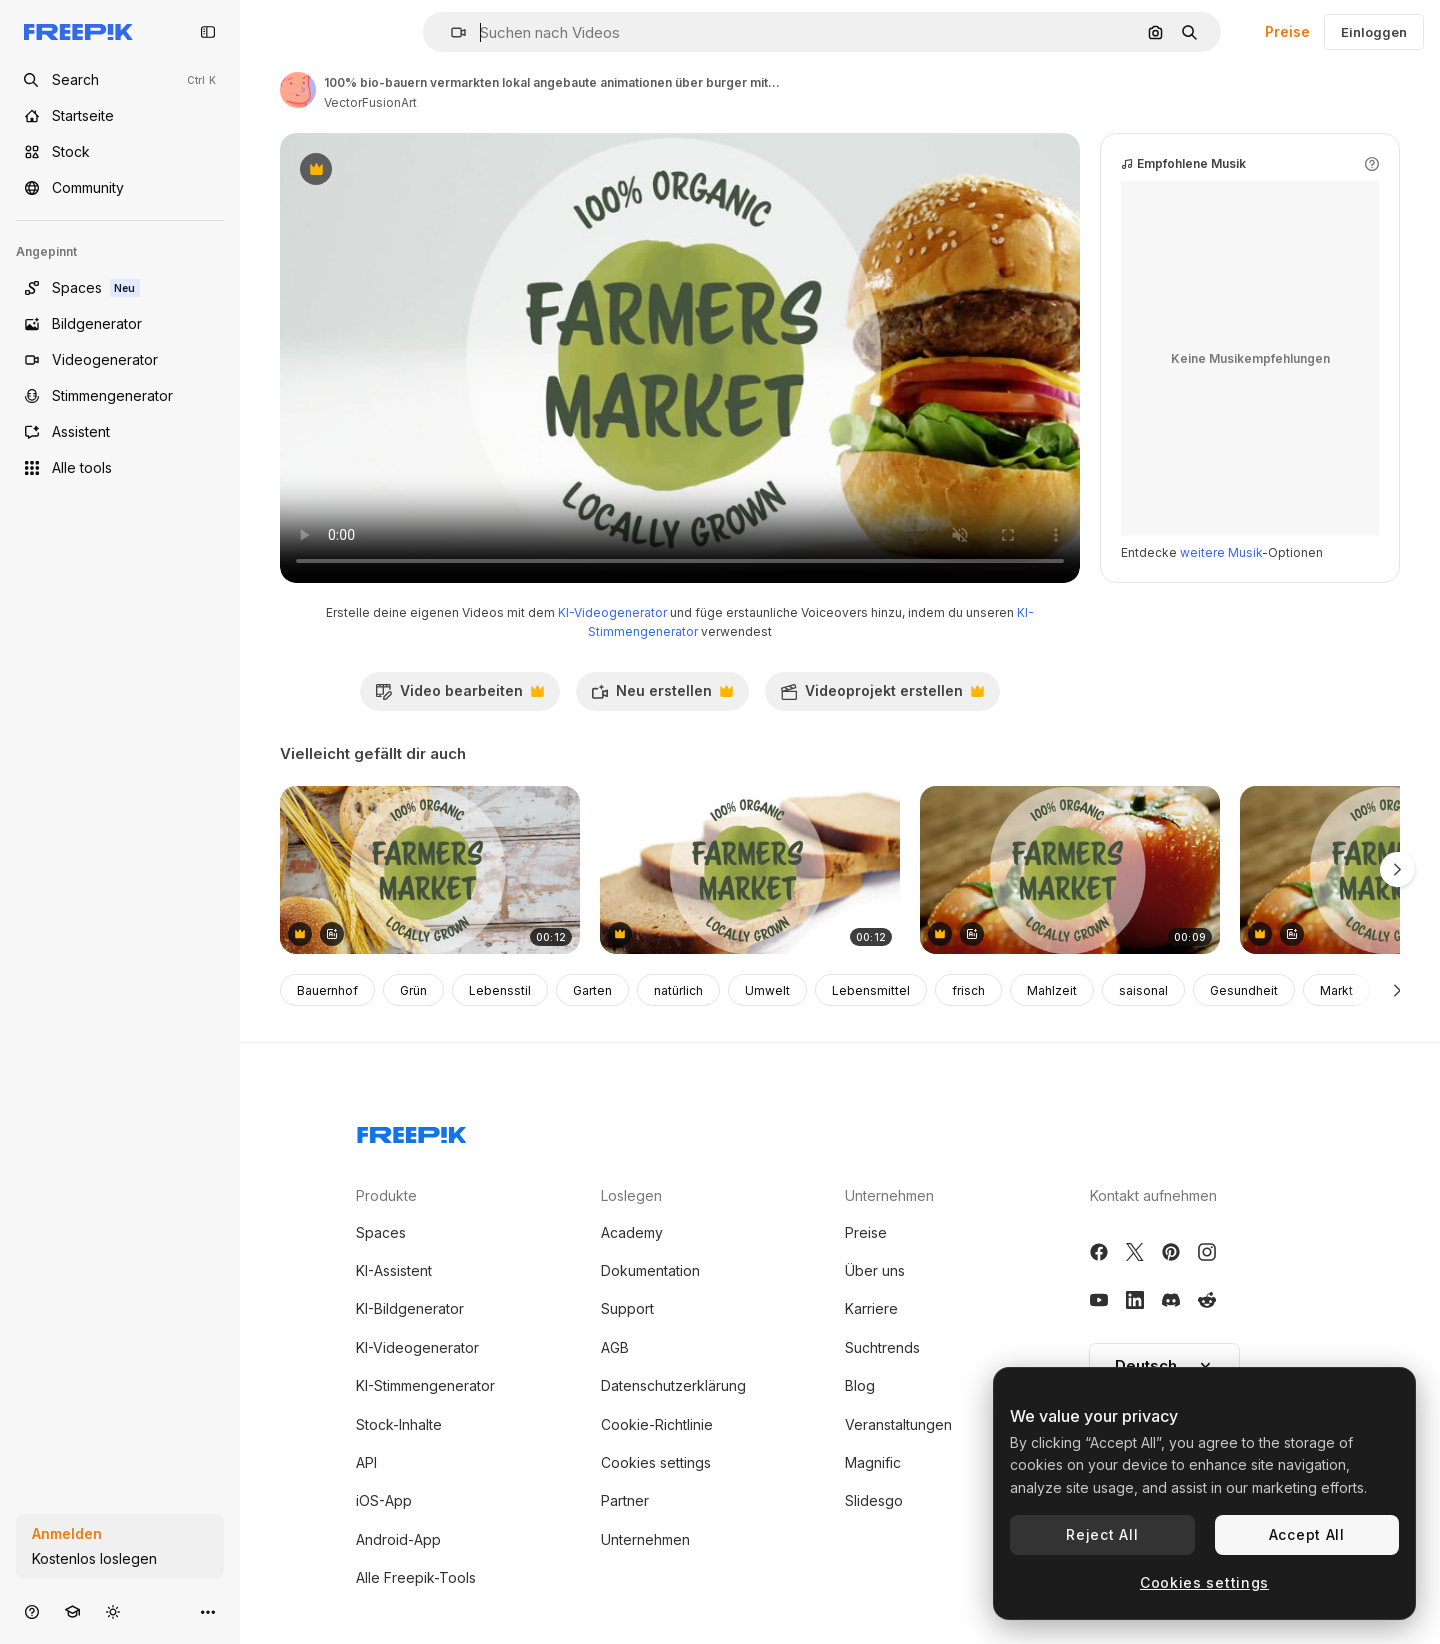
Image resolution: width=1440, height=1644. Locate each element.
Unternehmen (645, 1539)
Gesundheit (1244, 990)
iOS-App (384, 1500)
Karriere (871, 1308)
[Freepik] (78, 32)
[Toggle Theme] (113, 1611)
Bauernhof (327, 990)
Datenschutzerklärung (673, 1385)
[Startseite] (120, 116)
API (366, 1462)
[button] (450, 32)
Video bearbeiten (459, 696)
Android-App (398, 1539)
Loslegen (631, 1195)
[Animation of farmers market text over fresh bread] (430, 870)
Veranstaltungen (898, 1424)
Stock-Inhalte (399, 1424)
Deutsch (1164, 1365)
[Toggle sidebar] (208, 32)
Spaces (381, 1232)
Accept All (1307, 1534)
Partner (625, 1500)
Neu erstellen (662, 696)
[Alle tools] (120, 468)
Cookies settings (656, 1462)
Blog (860, 1385)
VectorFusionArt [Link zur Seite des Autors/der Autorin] (370, 102)
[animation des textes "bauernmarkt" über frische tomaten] (1070, 870)
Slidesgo (874, 1500)
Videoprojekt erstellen (882, 696)
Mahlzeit (1052, 990)
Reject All (1102, 1534)
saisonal (1143, 990)
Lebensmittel (871, 990)
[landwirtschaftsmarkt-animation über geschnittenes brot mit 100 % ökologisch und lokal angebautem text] (750, 870)
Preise (1287, 31)
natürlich (678, 990)
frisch (968, 990)
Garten (592, 990)
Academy (632, 1232)
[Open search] (120, 80)
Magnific (873, 1462)
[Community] (120, 188)
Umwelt (767, 990)
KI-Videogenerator (612, 612)
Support (627, 1308)
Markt (1336, 990)
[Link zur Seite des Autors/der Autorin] (298, 90)
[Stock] (120, 152)
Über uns (875, 1270)
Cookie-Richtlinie (657, 1424)
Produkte (386, 1195)
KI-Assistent (394, 1270)
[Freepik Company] (412, 1131)
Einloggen (1374, 32)
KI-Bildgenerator (410, 1308)
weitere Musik (1221, 552)
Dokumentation (650, 1270)
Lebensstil (500, 990)
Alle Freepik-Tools (416, 1577)
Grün (413, 990)
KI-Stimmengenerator (425, 1385)
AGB (615, 1347)
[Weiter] (1397, 990)
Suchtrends (882, 1347)
